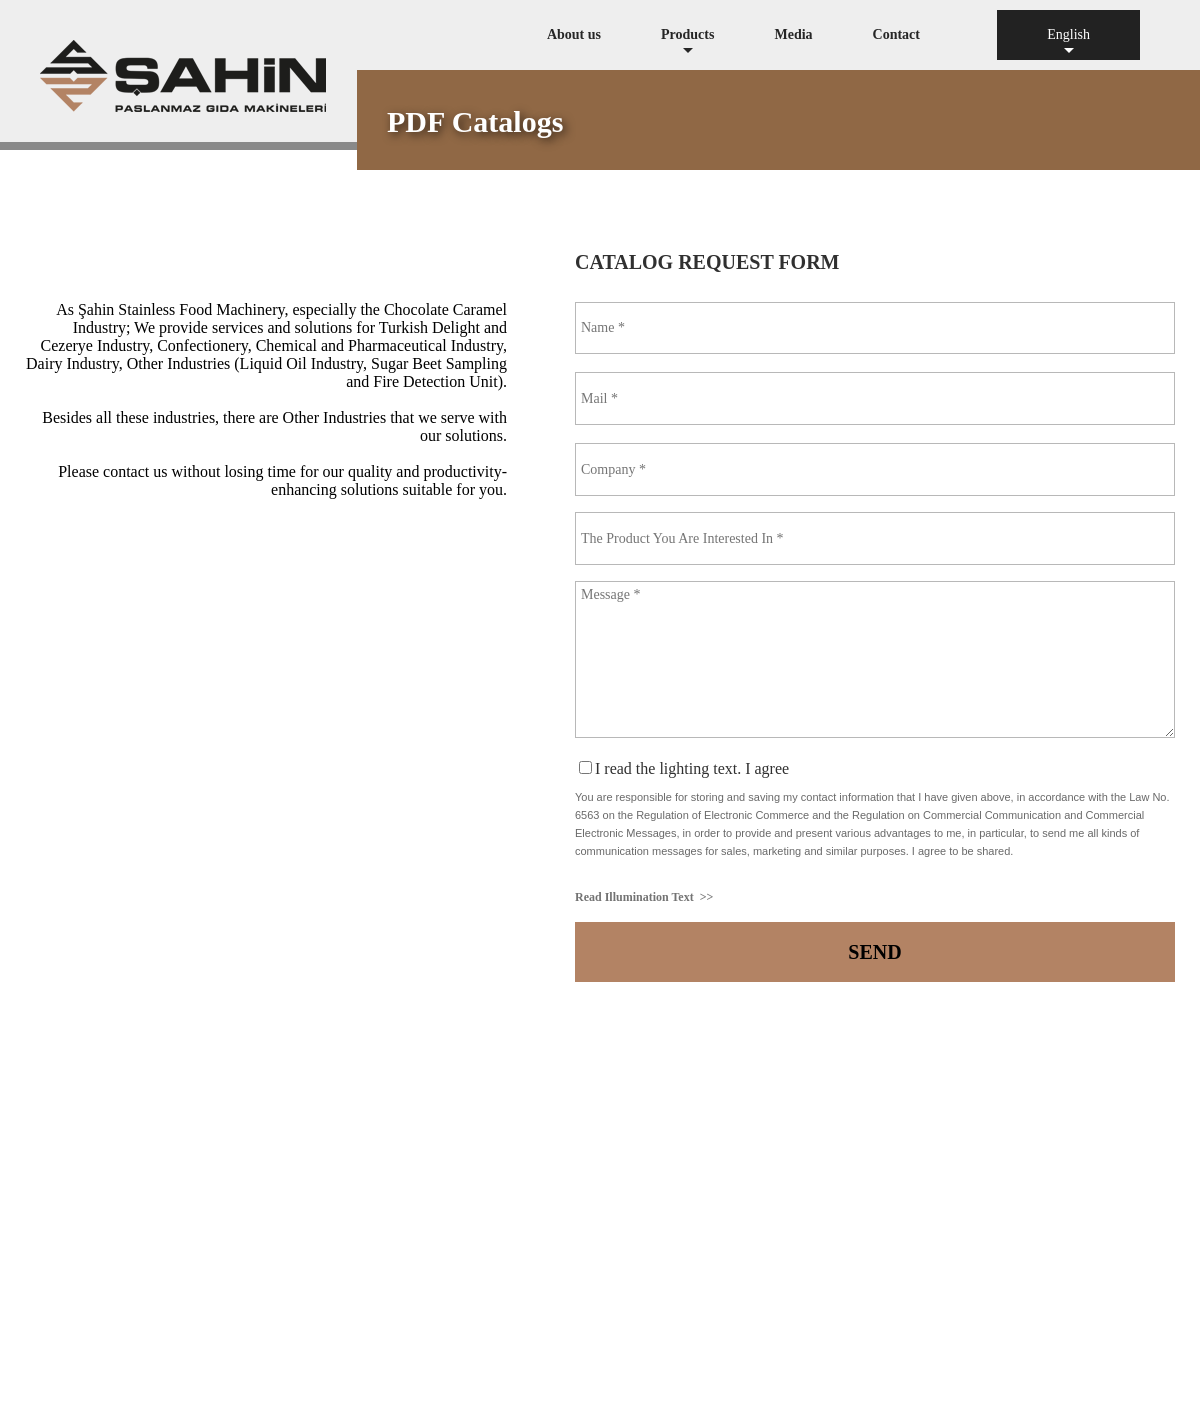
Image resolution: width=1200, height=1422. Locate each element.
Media (793, 34)
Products (687, 43)
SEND (874, 952)
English (1068, 43)
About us (574, 34)
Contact (896, 34)
